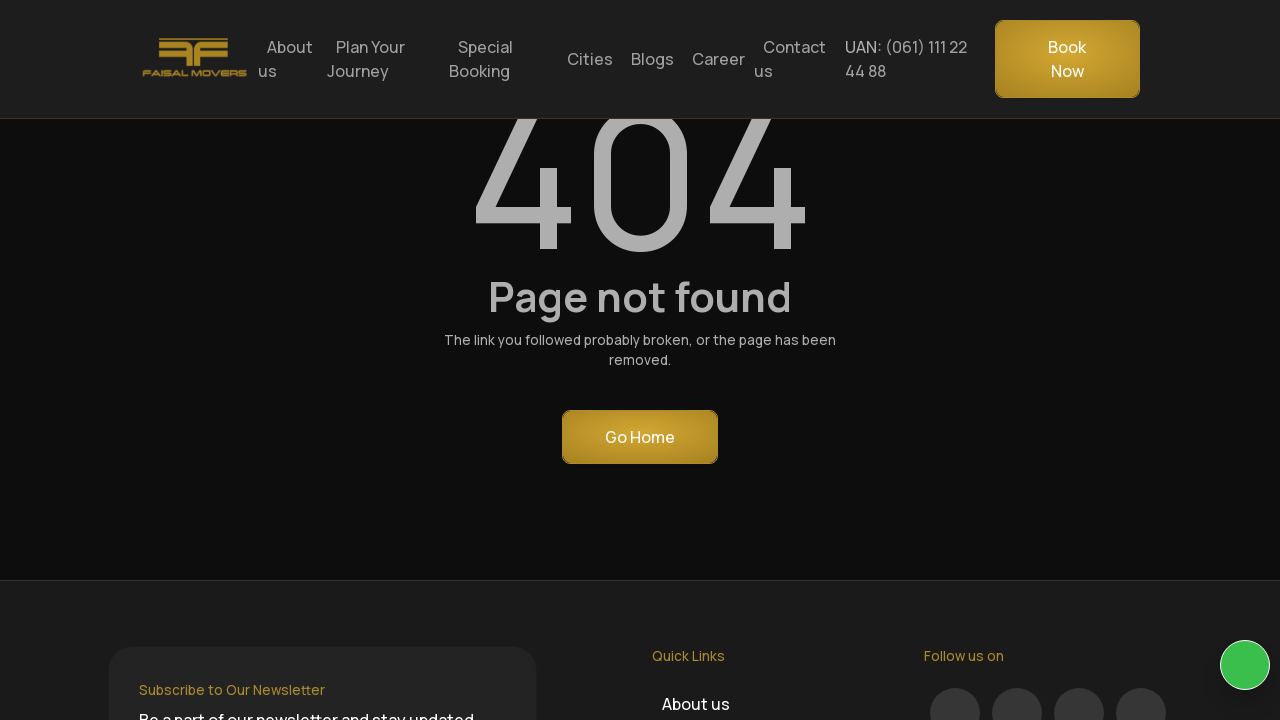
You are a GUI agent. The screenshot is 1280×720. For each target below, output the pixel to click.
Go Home (640, 437)
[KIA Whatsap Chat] (1245, 665)
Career (718, 59)
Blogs (652, 59)
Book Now (1067, 59)
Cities (590, 59)
